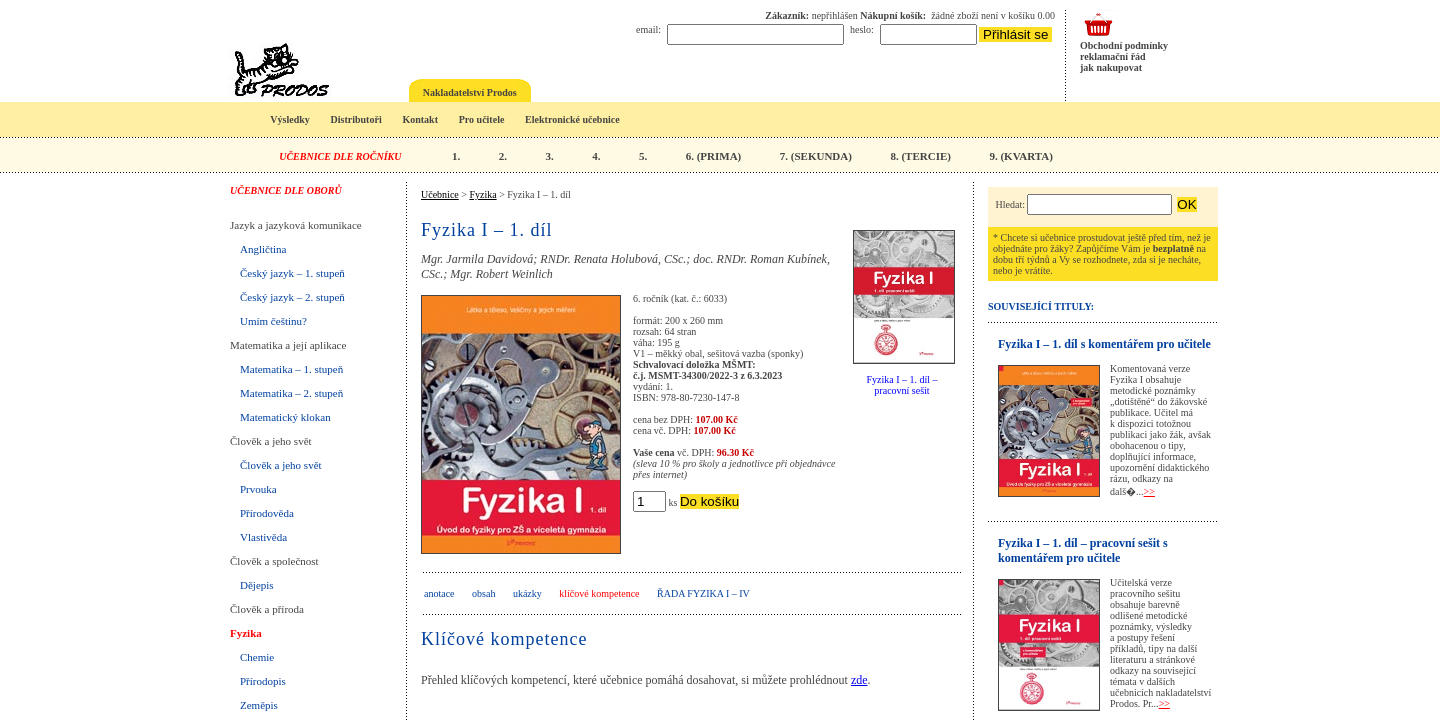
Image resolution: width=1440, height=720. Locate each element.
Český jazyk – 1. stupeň (292, 273)
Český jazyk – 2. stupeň (292, 297)
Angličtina (263, 249)
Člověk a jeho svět (281, 465)
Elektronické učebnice (572, 119)
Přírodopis (263, 681)
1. (456, 156)
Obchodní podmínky (1124, 45)
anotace (439, 593)
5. (643, 156)
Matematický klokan (285, 417)
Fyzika (246, 633)
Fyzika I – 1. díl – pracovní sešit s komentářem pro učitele (1083, 550)
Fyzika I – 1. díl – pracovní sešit (901, 385)
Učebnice (440, 194)
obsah (483, 593)
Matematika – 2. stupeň (291, 393)
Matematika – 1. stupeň (291, 369)
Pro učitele (482, 119)
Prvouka (258, 489)
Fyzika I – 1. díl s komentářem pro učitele (1104, 344)
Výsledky (289, 119)
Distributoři (356, 119)
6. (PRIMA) (714, 156)
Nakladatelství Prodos (470, 92)
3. (549, 156)
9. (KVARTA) (1020, 156)
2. (503, 156)
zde (859, 680)
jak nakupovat (1111, 67)
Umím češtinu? (273, 321)
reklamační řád (1113, 56)
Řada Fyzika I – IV (703, 593)
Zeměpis (259, 705)
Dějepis (257, 585)
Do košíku (709, 501)
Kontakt (420, 119)
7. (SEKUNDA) (816, 156)
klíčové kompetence (599, 593)
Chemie (257, 657)
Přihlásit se (1015, 34)
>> (1149, 491)
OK (1186, 204)
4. (596, 156)
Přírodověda (267, 513)
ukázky (527, 593)
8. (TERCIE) (920, 156)
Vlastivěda (263, 537)
